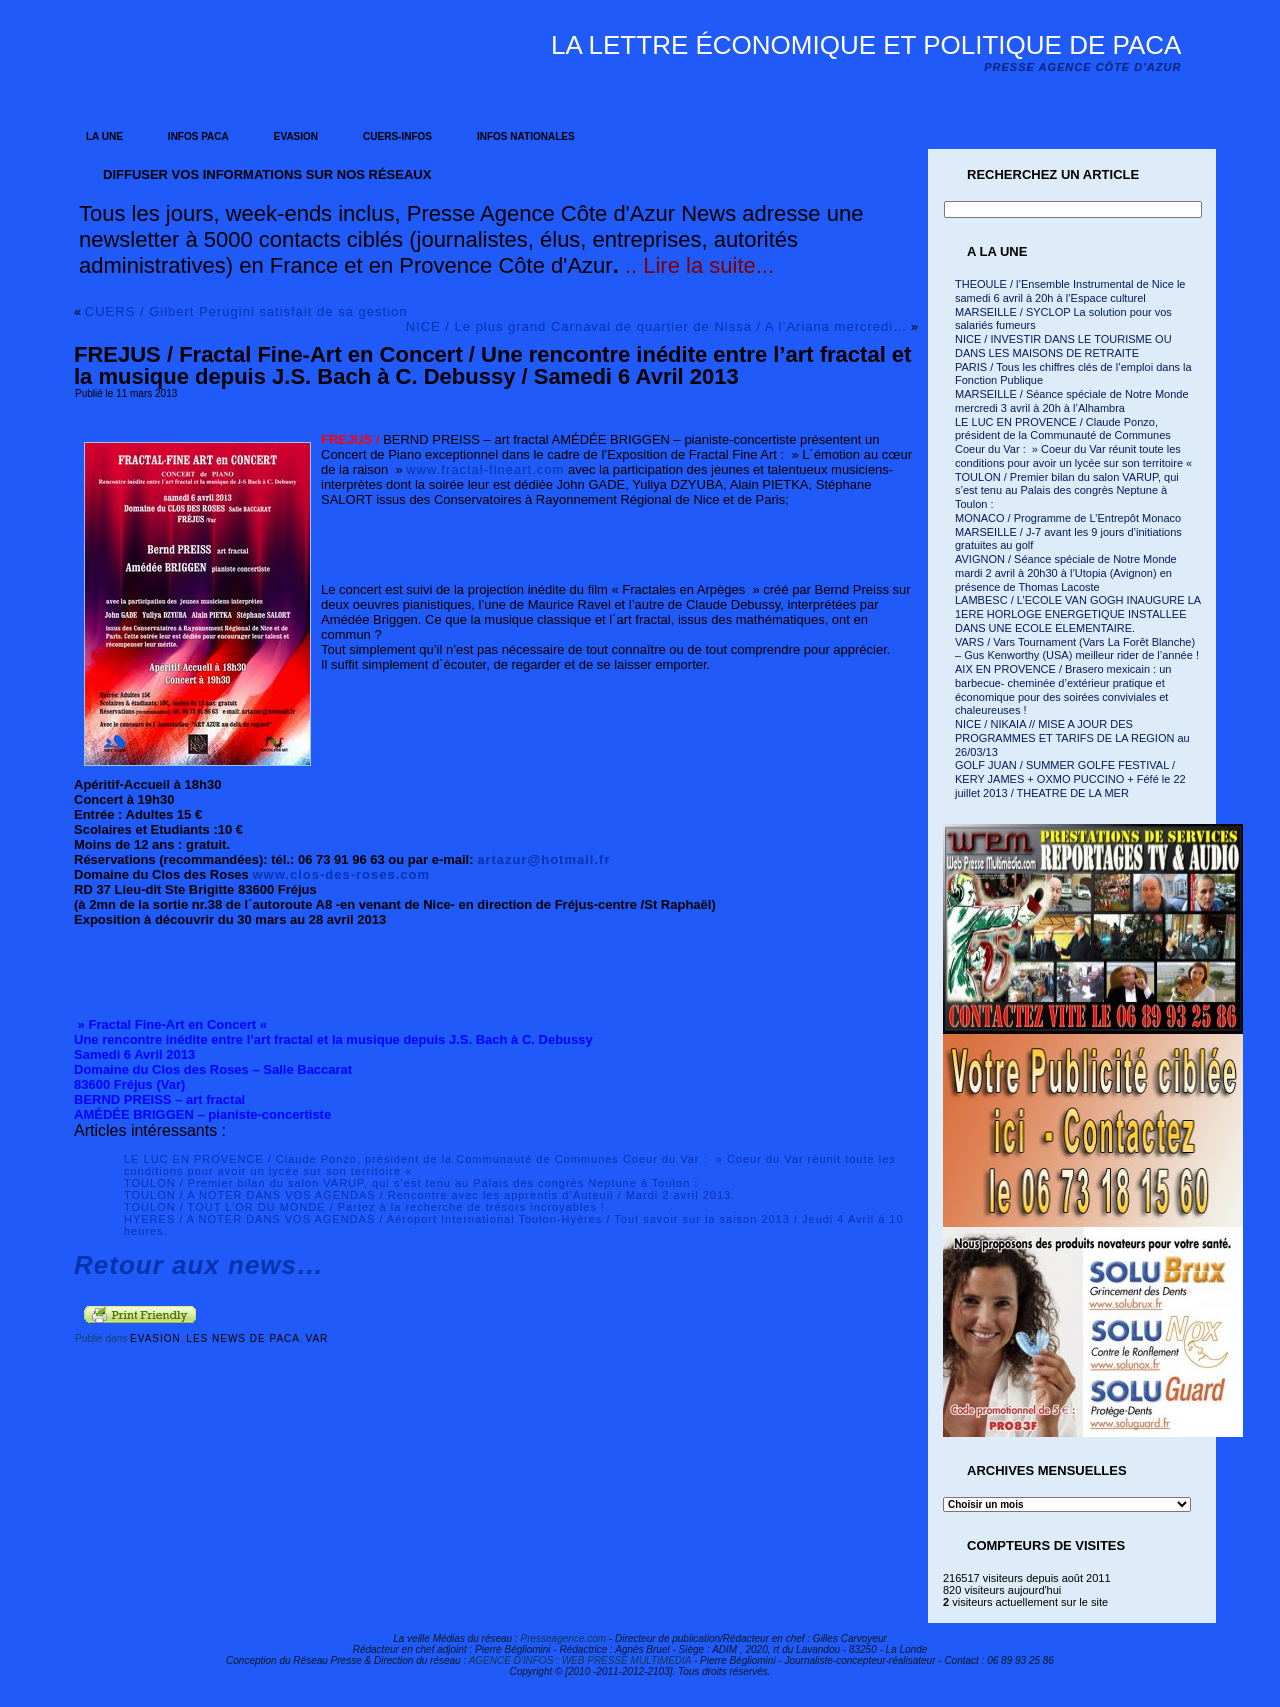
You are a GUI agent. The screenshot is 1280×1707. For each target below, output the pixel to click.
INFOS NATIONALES (526, 136)
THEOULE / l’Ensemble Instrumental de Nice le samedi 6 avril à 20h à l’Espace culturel (1070, 291)
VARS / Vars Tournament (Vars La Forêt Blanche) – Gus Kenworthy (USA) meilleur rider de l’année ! (1077, 649)
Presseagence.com (563, 1638)
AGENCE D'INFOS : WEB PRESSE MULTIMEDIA (580, 1660)
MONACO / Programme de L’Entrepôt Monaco (1068, 518)
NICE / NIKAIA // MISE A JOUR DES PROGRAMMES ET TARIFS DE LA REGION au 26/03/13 (1072, 738)
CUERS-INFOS (397, 136)
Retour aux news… (199, 1265)
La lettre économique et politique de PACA (866, 45)
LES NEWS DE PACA (243, 1338)
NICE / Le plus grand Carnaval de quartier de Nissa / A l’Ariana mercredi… (656, 326)
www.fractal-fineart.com (485, 469)
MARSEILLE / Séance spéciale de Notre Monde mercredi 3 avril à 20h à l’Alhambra (1072, 401)
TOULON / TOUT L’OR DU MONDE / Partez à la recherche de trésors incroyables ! (364, 1207)
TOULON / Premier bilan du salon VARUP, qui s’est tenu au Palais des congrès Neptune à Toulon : (411, 1183)
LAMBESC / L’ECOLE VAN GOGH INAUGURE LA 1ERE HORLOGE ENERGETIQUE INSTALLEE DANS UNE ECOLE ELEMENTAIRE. (1078, 614)
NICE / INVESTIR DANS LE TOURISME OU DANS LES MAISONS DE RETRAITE (1063, 346)
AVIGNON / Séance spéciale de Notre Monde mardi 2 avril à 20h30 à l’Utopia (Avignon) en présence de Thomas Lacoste (1066, 573)
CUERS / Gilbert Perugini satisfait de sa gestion (246, 311)
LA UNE (104, 136)
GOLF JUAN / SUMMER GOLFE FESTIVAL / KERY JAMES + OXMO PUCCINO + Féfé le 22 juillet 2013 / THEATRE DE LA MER (1070, 779)
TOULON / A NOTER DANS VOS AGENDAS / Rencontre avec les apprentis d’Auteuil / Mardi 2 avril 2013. (429, 1195)
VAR (317, 1338)
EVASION (296, 136)
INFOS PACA (198, 136)
